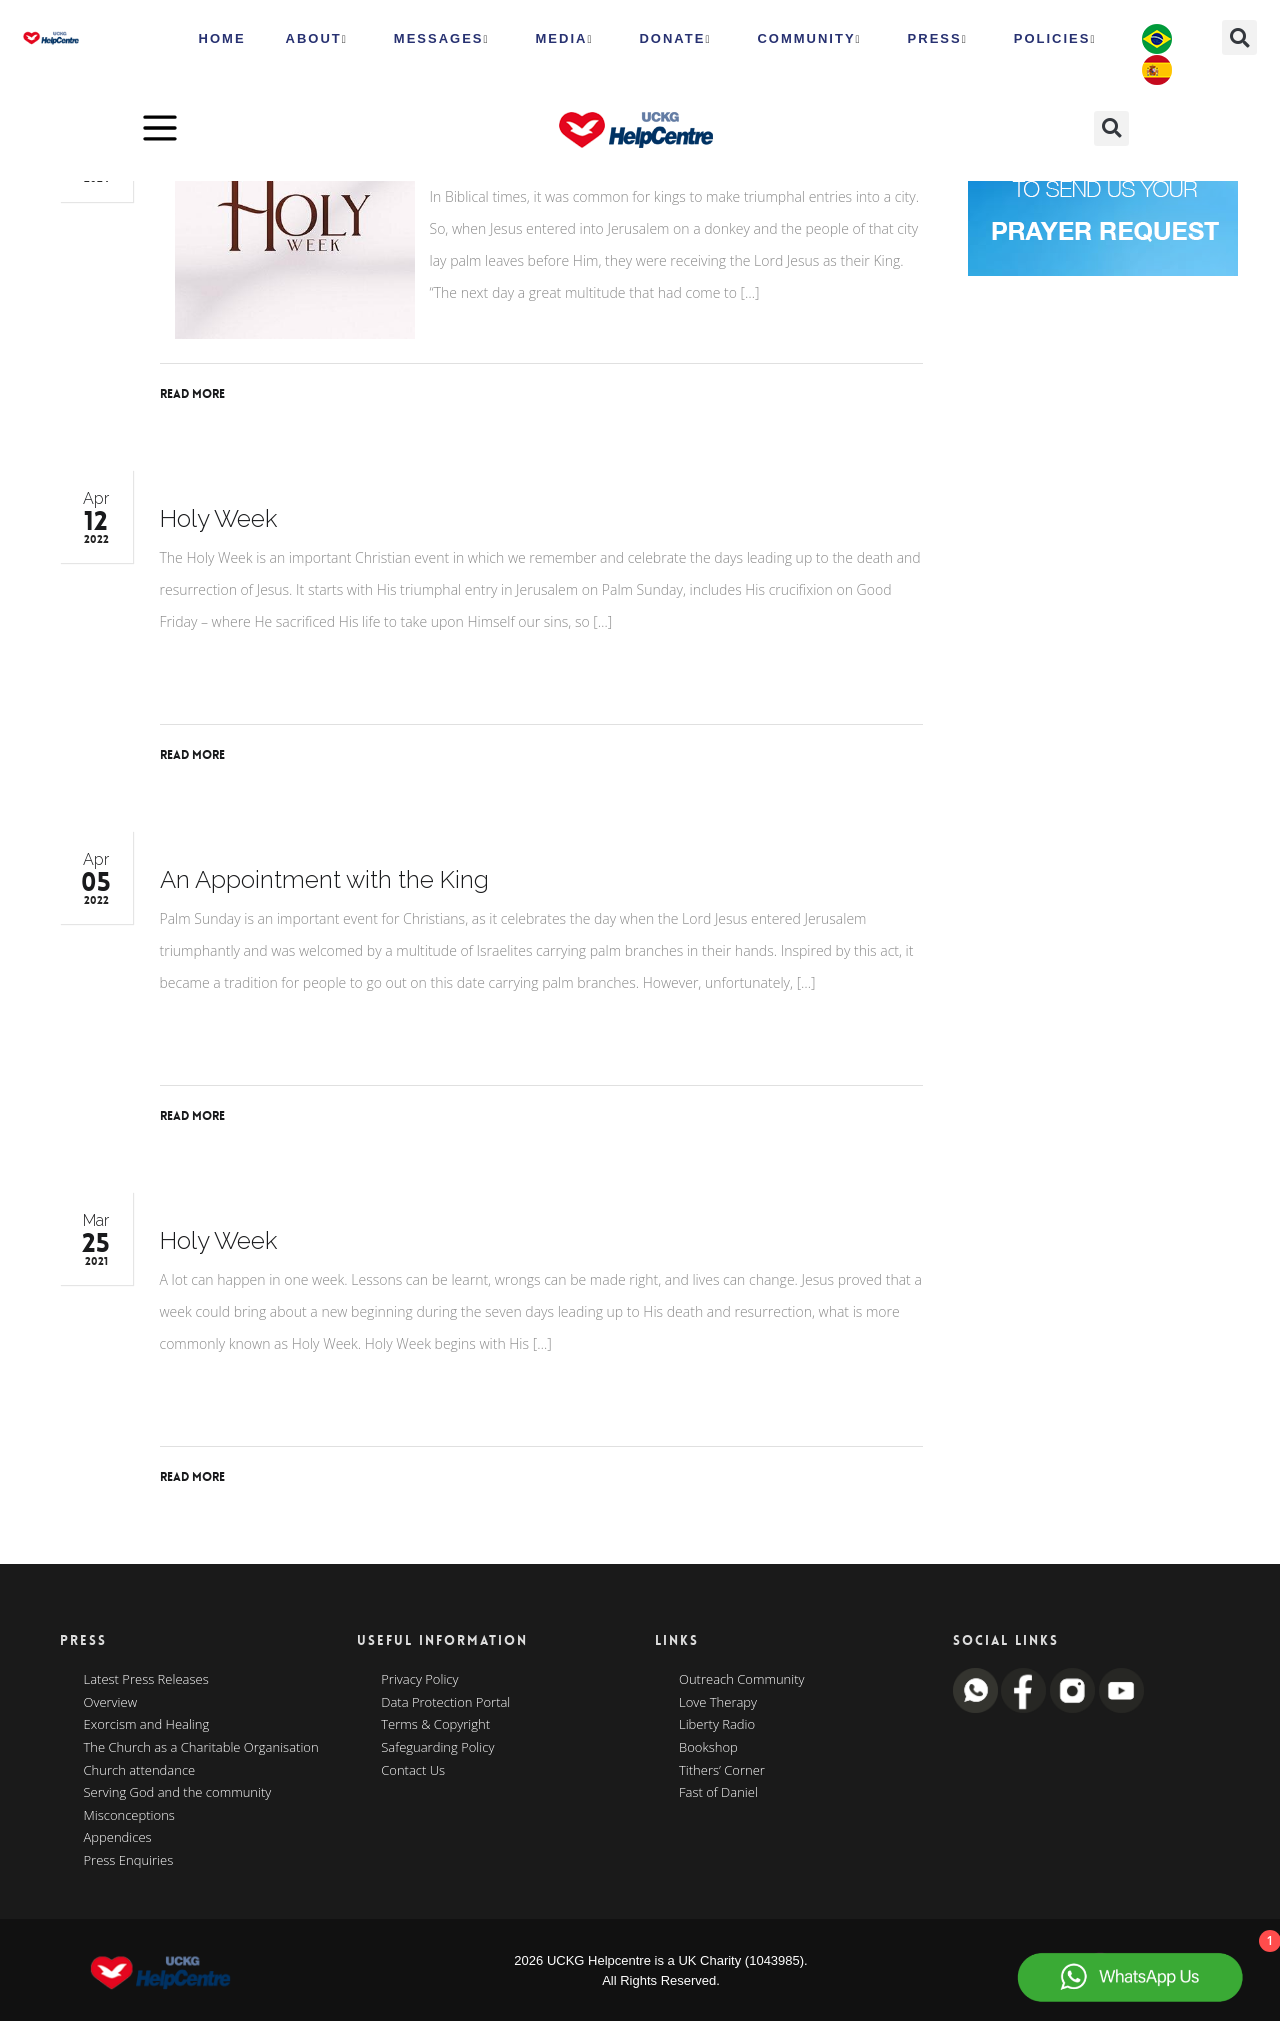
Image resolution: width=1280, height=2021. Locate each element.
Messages (442, 39)
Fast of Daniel (718, 1793)
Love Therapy (718, 1703)
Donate (675, 39)
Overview (111, 1703)
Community (809, 39)
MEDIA (565, 39)
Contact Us (413, 1771)
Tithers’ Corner (722, 1771)
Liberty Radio (717, 1725)
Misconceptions (129, 1816)
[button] (1239, 37)
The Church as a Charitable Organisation (201, 1748)
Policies (1055, 39)
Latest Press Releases (146, 1680)
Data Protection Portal (445, 1703)
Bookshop (708, 1748)
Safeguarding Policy (437, 1748)
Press (938, 39)
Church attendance (140, 1771)
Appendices (118, 1838)
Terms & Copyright (435, 1725)
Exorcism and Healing (147, 1725)
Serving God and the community (178, 1793)
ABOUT (317, 39)
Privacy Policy (419, 1680)
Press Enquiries (129, 1861)
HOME (222, 38)
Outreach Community (742, 1680)
